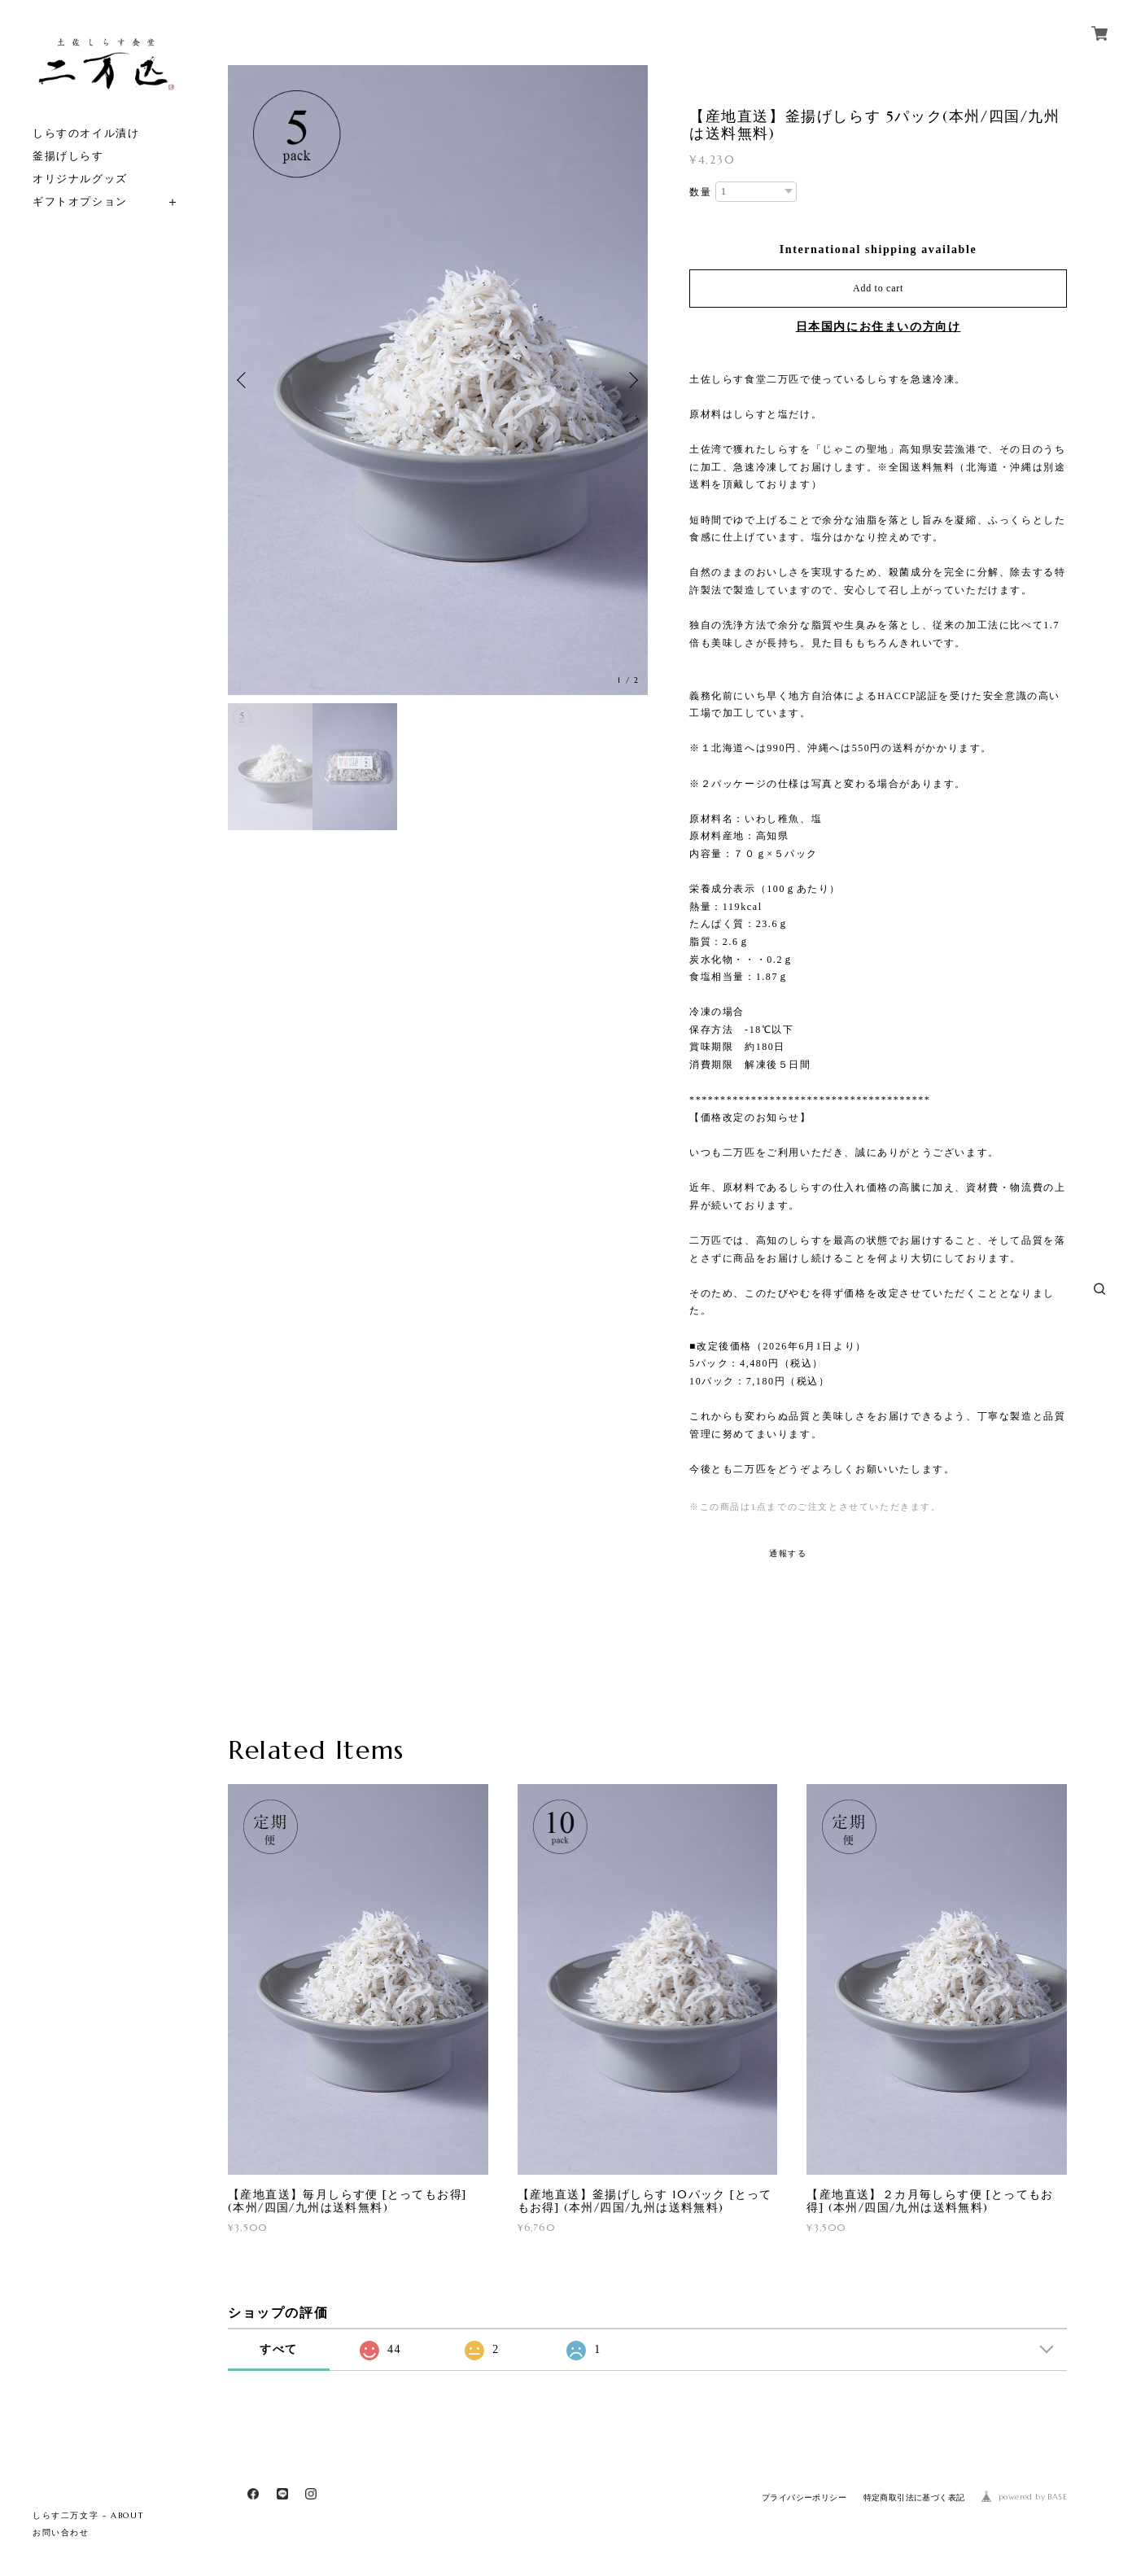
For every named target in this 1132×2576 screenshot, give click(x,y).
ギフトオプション (80, 201)
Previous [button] (244, 380)
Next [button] (631, 380)
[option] (438, 380)
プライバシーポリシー (804, 2497)
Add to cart (878, 288)
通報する (787, 1553)
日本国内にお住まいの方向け (878, 327)
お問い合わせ (61, 2532)
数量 (700, 192)
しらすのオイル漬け (86, 133)
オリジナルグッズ (80, 178)
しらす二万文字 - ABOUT (89, 2515)
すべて (279, 2349)
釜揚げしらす (68, 156)
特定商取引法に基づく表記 (914, 2497)
